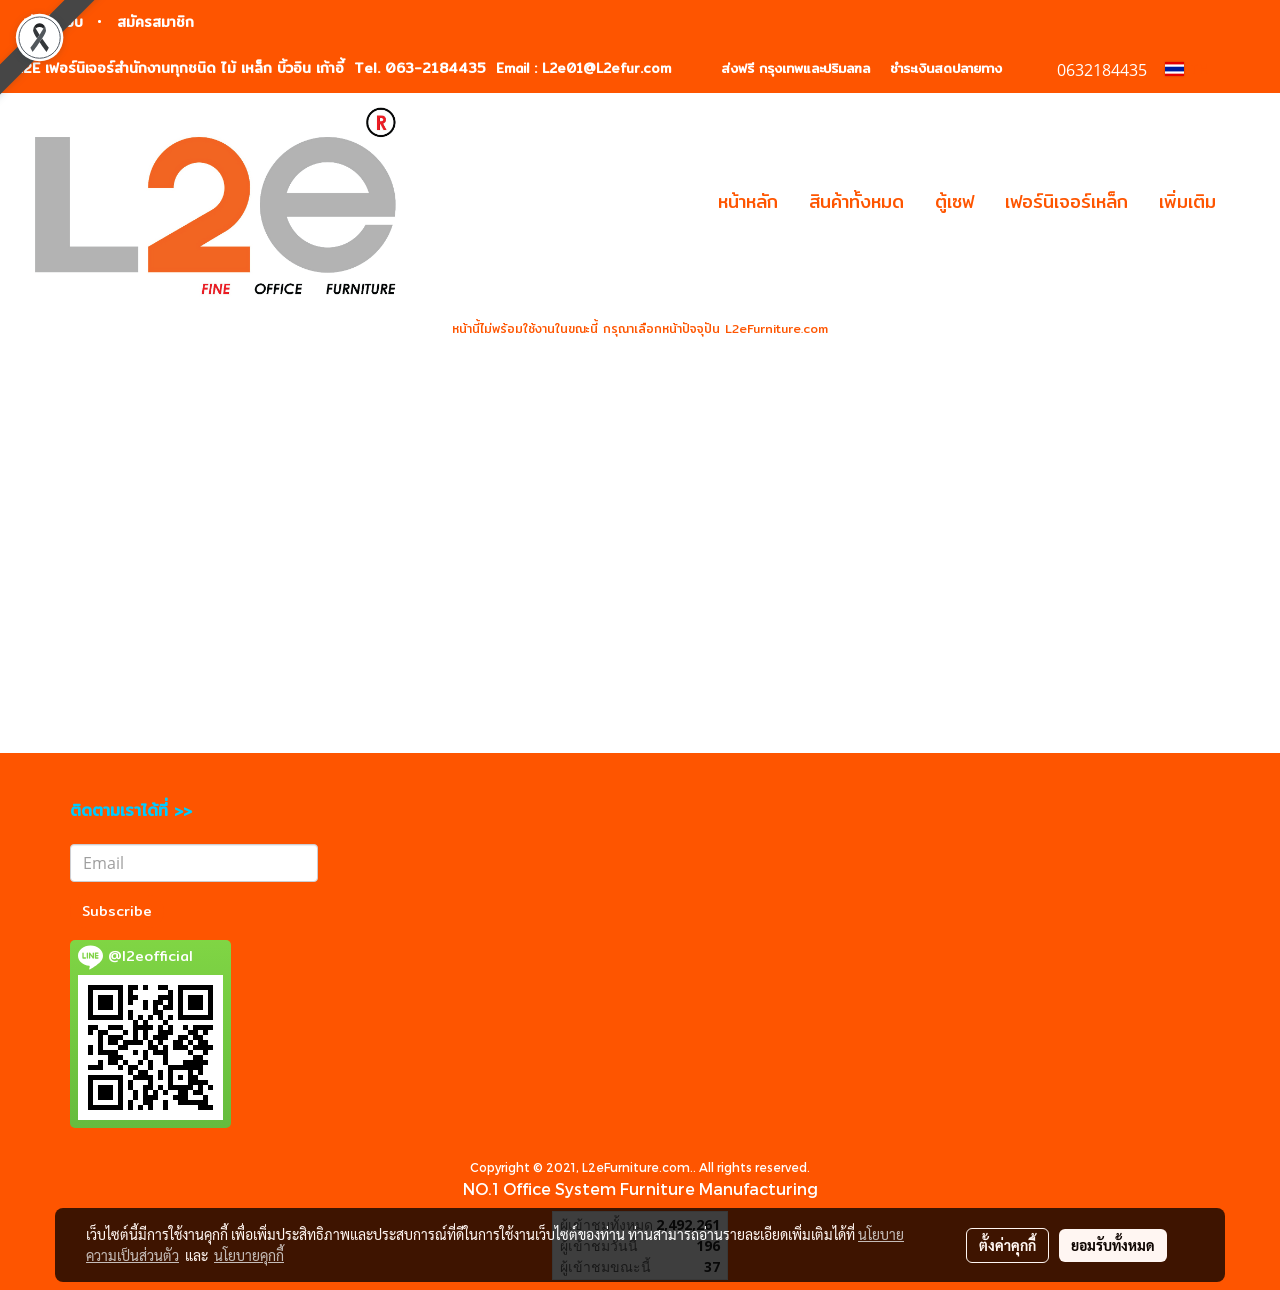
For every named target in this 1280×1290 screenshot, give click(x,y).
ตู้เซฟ (954, 201)
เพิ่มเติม (1187, 201)
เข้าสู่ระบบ (53, 22)
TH (1187, 69)
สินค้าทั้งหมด (856, 201)
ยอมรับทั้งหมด (1113, 1245)
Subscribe (117, 911)
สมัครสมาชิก (155, 22)
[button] (1249, 202)
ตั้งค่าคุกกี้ (1007, 1245)
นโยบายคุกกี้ (249, 1255)
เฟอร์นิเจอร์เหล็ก (1066, 201)
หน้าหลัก (748, 201)
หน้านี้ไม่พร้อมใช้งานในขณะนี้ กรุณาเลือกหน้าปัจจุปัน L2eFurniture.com (640, 328)
